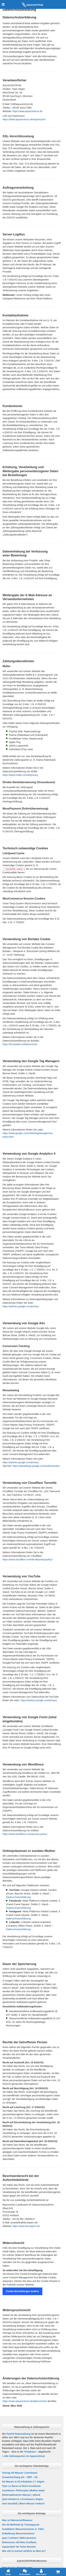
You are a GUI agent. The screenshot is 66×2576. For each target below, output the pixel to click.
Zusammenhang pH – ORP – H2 (20, 2477)
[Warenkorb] (58, 2572)
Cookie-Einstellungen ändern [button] (22, 2291)
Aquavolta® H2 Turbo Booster (19, 2546)
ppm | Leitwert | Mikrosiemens (19, 2538)
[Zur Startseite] (33, 4)
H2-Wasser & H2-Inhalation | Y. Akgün (23, 2481)
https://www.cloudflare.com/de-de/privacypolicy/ (28, 1559)
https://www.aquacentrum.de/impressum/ (24, 119)
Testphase (30, 2451)
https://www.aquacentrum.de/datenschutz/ (25, 2401)
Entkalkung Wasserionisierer (18, 2533)
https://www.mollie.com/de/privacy (20, 775)
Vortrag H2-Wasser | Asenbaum (19, 2472)
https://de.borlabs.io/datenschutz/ (20, 1044)
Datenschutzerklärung (18, 1897)
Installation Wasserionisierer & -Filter (23, 2529)
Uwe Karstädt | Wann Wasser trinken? (23, 2503)
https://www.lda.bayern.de (26, 2226)
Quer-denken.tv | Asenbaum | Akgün (22, 2499)
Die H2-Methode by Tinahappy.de (20, 2524)
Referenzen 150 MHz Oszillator (19, 2542)
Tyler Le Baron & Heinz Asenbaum (21, 2486)
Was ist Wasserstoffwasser (17, 2520)
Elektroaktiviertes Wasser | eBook (21, 2495)
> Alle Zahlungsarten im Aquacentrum (23, 2456)
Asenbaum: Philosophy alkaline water (23, 2490)
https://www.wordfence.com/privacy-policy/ (25, 1834)
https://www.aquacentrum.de (27, 111)
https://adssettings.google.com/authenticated (36, 1466)
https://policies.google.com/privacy (21, 1306)
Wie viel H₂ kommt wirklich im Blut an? (25, 2551)
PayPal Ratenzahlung (18, 2433)
